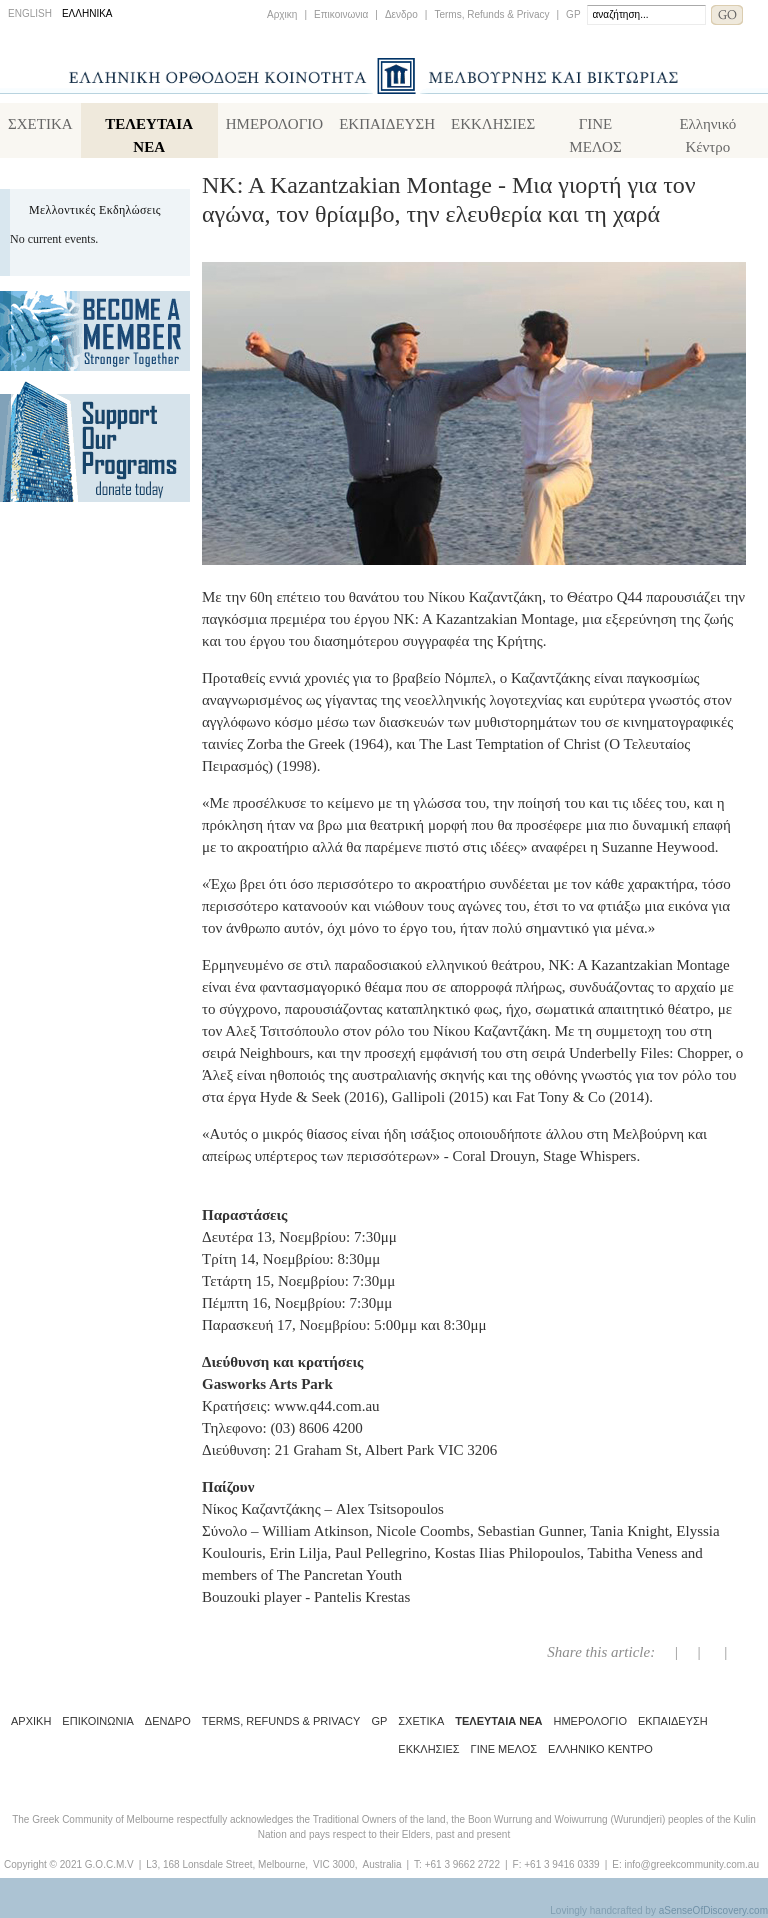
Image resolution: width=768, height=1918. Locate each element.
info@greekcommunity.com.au (691, 1864)
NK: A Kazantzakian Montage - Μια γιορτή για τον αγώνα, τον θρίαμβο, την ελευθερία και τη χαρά (449, 199)
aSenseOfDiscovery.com (713, 1910)
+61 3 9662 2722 (462, 1864)
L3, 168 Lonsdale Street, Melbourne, (227, 1864)
